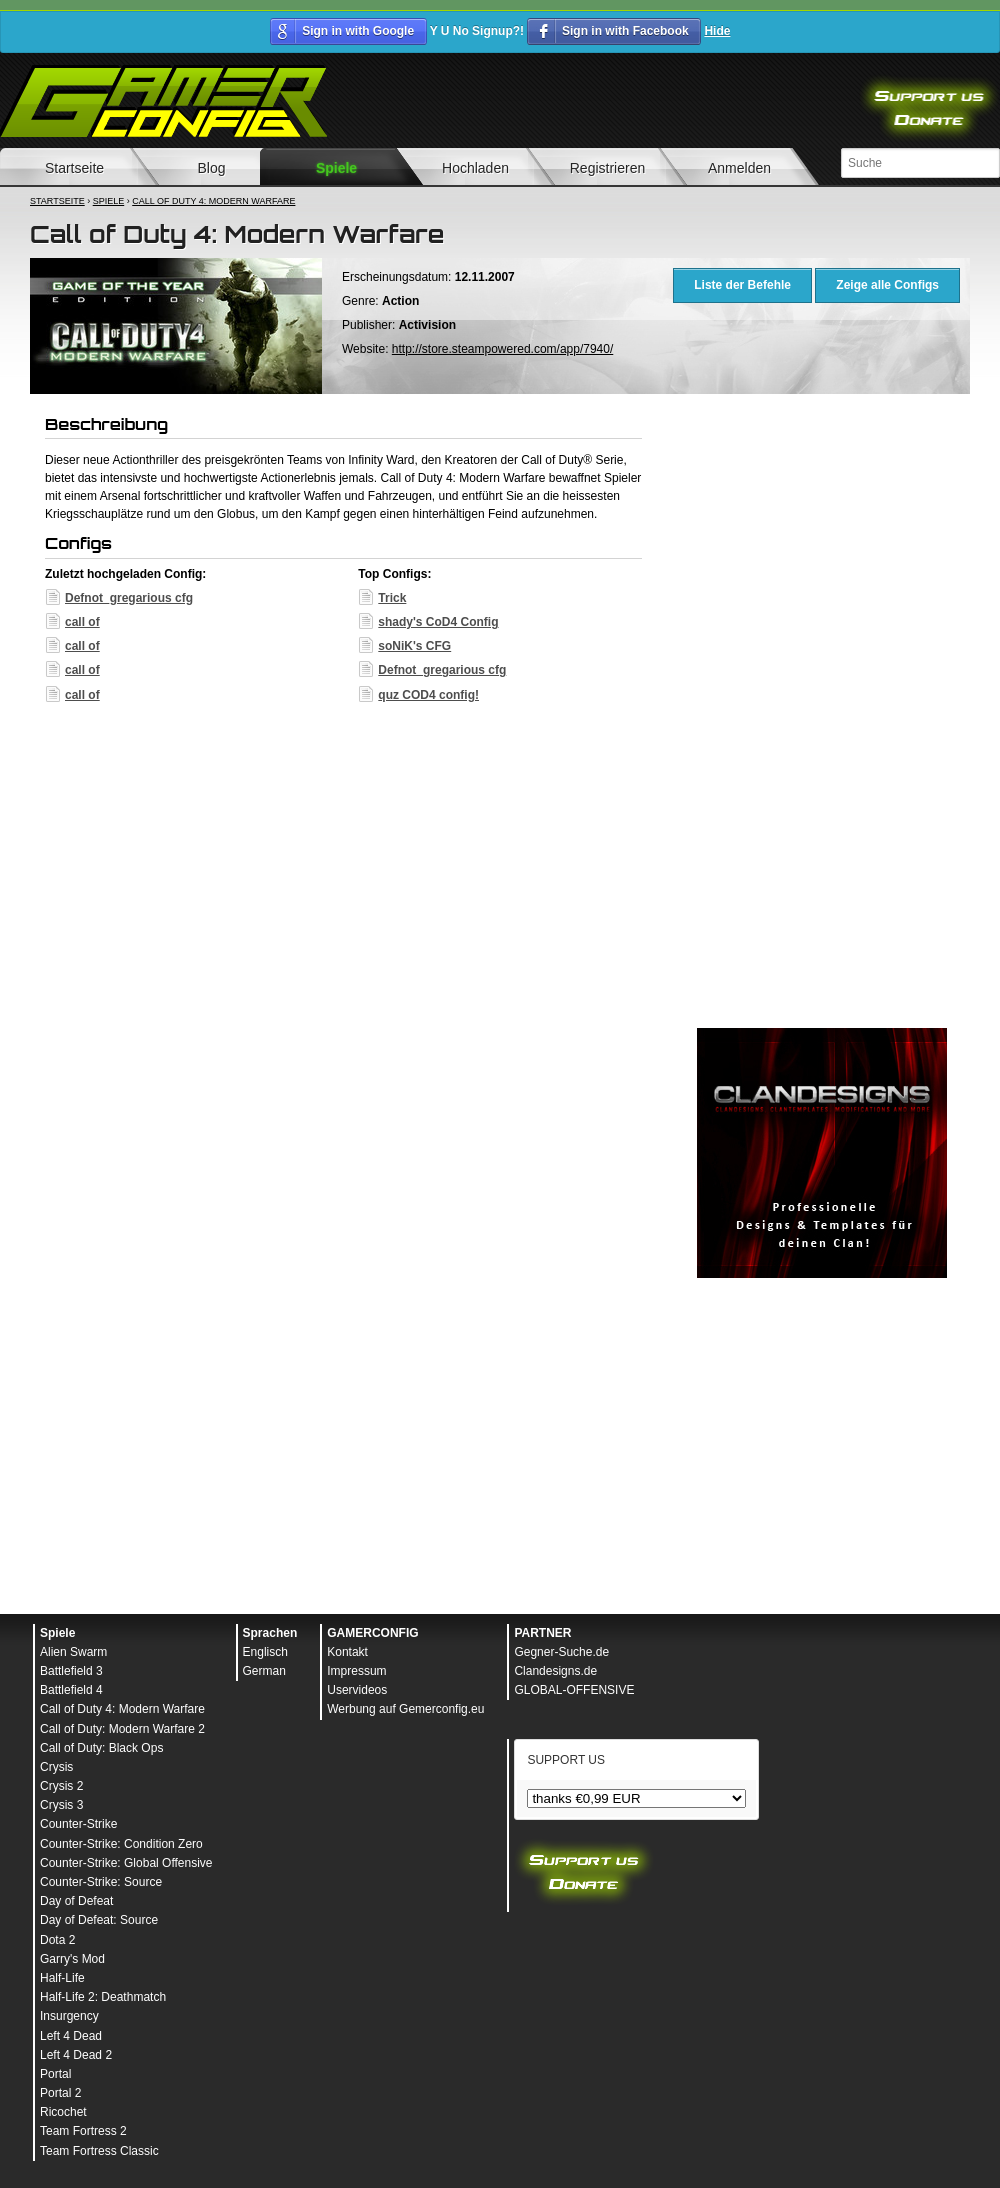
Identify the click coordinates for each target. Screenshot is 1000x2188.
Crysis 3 (61, 1805)
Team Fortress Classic (99, 2151)
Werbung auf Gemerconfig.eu (405, 1709)
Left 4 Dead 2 (76, 2055)
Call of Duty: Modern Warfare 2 (122, 1729)
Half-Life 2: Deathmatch (103, 1997)
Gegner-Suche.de (561, 1652)
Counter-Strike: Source (101, 1882)
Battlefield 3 (71, 1671)
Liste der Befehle (742, 285)
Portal (55, 2074)
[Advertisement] (821, 716)
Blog (211, 168)
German (264, 1671)
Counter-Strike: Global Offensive (126, 1863)
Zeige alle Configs (887, 285)
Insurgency (69, 2016)
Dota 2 (57, 1940)
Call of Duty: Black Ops (101, 1748)
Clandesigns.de (555, 1671)
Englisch (265, 1652)
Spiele (336, 168)
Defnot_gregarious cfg (129, 598)
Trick (392, 598)
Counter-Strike (78, 1824)
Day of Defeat (76, 1901)
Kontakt (347, 1652)
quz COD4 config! (428, 695)
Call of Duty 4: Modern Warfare (213, 201)
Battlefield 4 (71, 1690)
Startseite (57, 201)
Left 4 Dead (71, 2036)
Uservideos (357, 1690)
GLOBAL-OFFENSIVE (574, 1690)
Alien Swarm (73, 1652)
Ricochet (63, 2112)
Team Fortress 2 (83, 2131)
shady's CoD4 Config (438, 622)
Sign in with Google (358, 31)
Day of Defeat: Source (99, 1920)
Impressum (356, 1671)
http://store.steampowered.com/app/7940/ (502, 349)
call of (82, 622)
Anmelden (739, 168)
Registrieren (607, 168)
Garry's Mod (72, 1959)
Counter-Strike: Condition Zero (121, 1844)
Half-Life (62, 1978)
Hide (717, 31)
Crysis (56, 1767)
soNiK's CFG (414, 646)
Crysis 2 (61, 1786)
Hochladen (475, 168)
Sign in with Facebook (625, 31)
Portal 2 (60, 2093)
